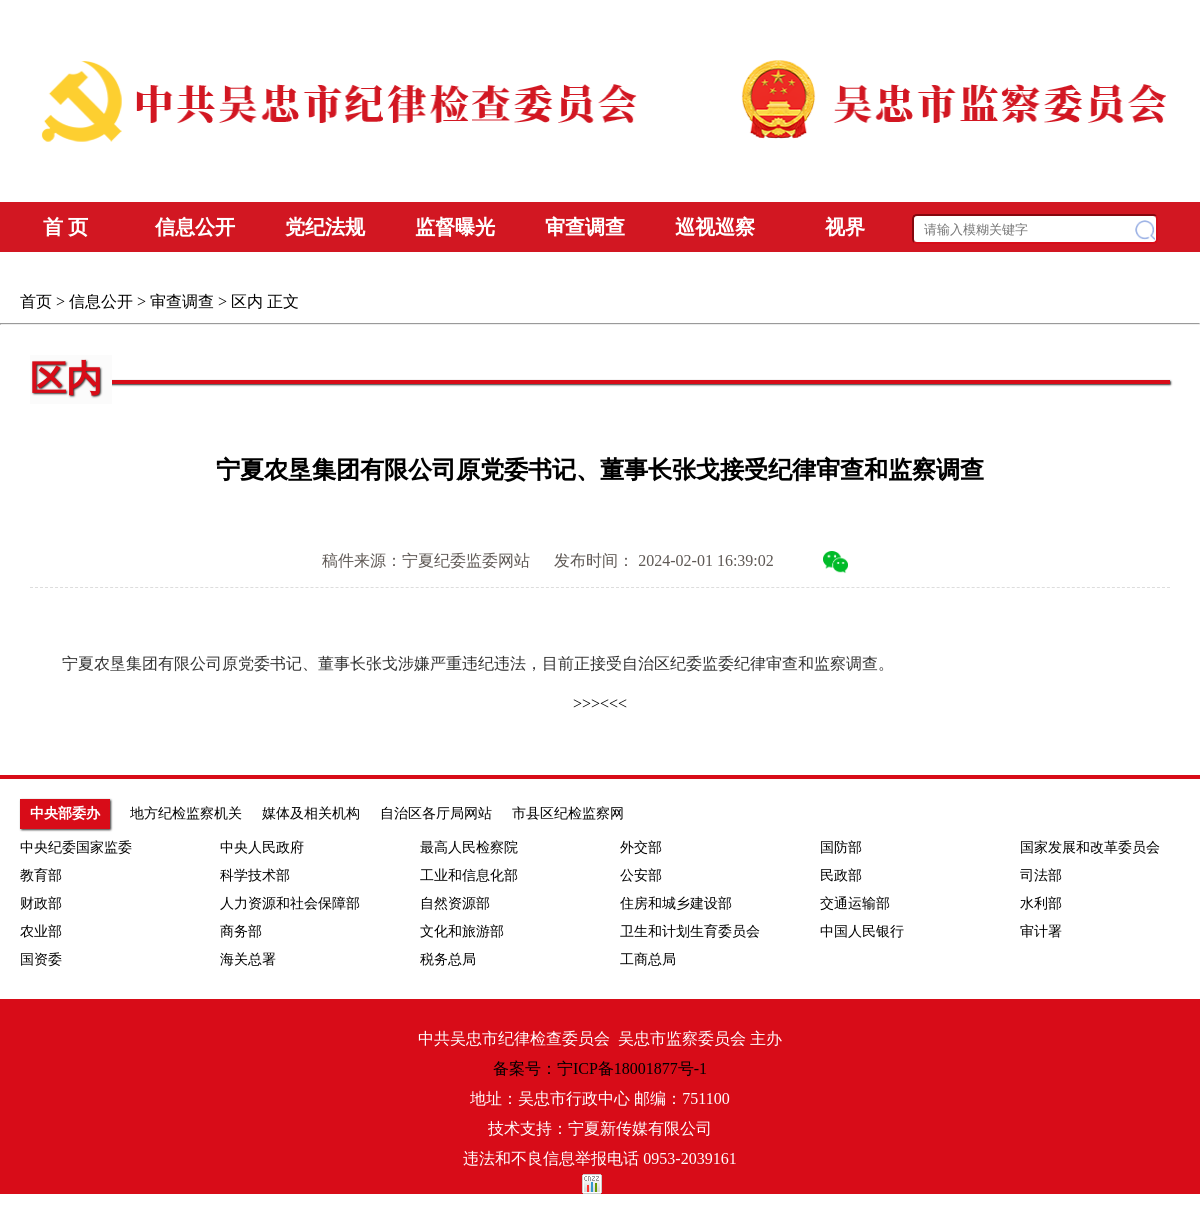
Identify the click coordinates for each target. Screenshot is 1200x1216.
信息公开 (101, 301)
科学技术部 (255, 875)
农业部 (41, 931)
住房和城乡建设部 (676, 903)
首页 (36, 301)
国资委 (41, 959)
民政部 (841, 875)
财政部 (41, 903)
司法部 (1041, 875)
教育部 (41, 875)
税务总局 (448, 959)
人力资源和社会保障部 (290, 903)
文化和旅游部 (462, 931)
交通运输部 (855, 903)
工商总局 (648, 959)
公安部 (641, 875)
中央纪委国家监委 (76, 847)
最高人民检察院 (469, 847)
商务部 (241, 931)
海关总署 (248, 959)
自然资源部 (455, 903)
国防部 (841, 847)
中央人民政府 (262, 847)
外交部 (641, 847)
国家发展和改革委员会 (1090, 847)
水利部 (1041, 903)
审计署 (1041, 931)
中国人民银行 (862, 931)
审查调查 (182, 301)
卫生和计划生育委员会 (690, 931)
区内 (247, 301)
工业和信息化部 (469, 875)
